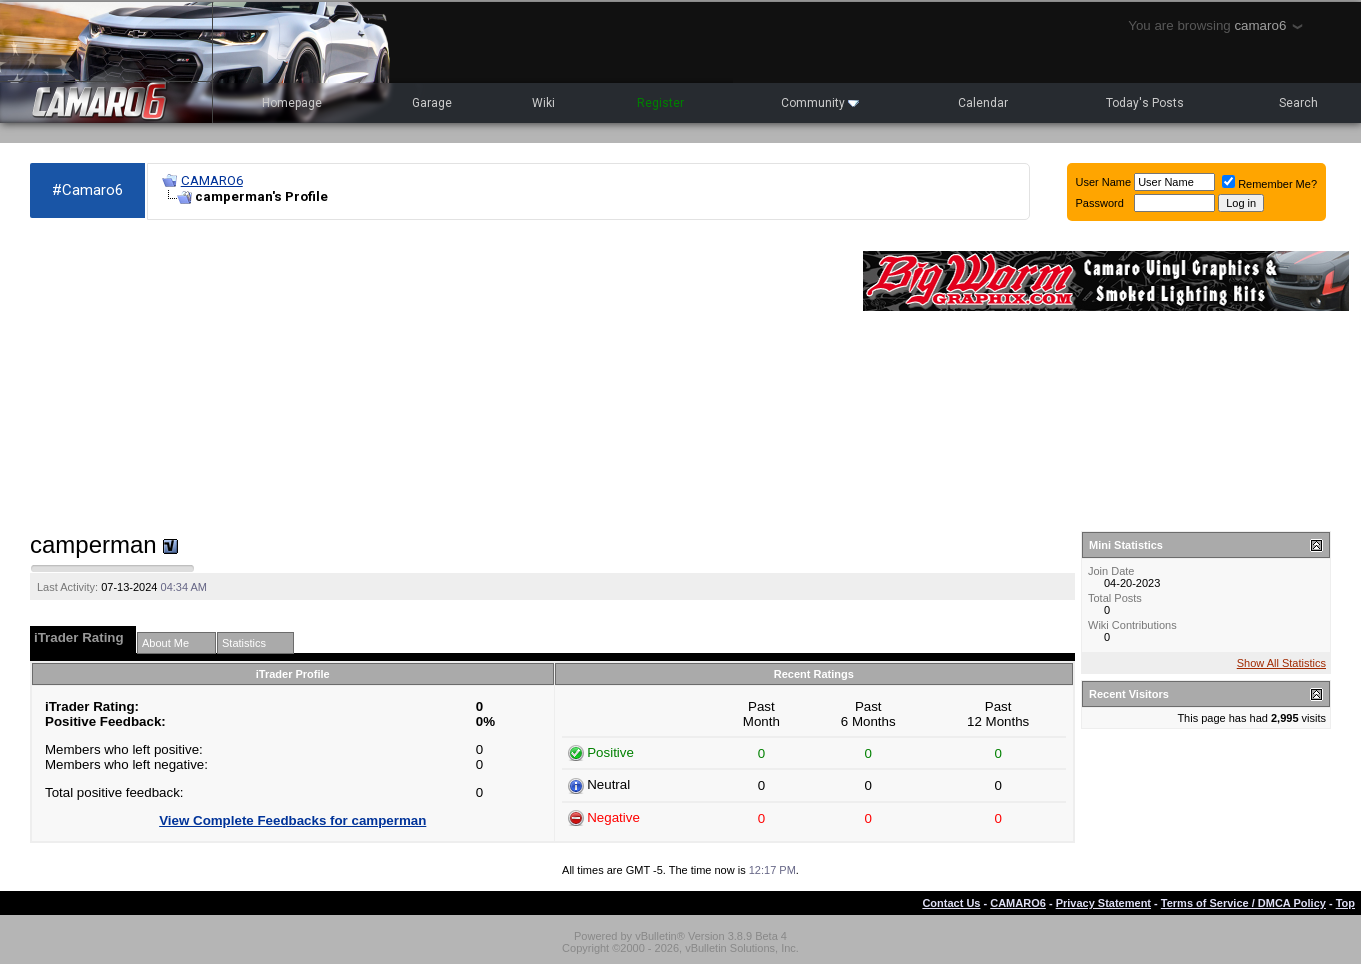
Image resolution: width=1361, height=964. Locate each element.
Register (660, 103)
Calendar (983, 103)
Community (820, 103)
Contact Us (951, 903)
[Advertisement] (436, 376)
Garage (432, 103)
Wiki (543, 103)
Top (1345, 903)
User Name (1104, 182)
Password (1100, 203)
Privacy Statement (1103, 903)
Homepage (292, 103)
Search (1298, 103)
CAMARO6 (212, 180)
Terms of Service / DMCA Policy (1243, 903)
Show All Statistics (1281, 663)
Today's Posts (1145, 103)
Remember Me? (1269, 184)
